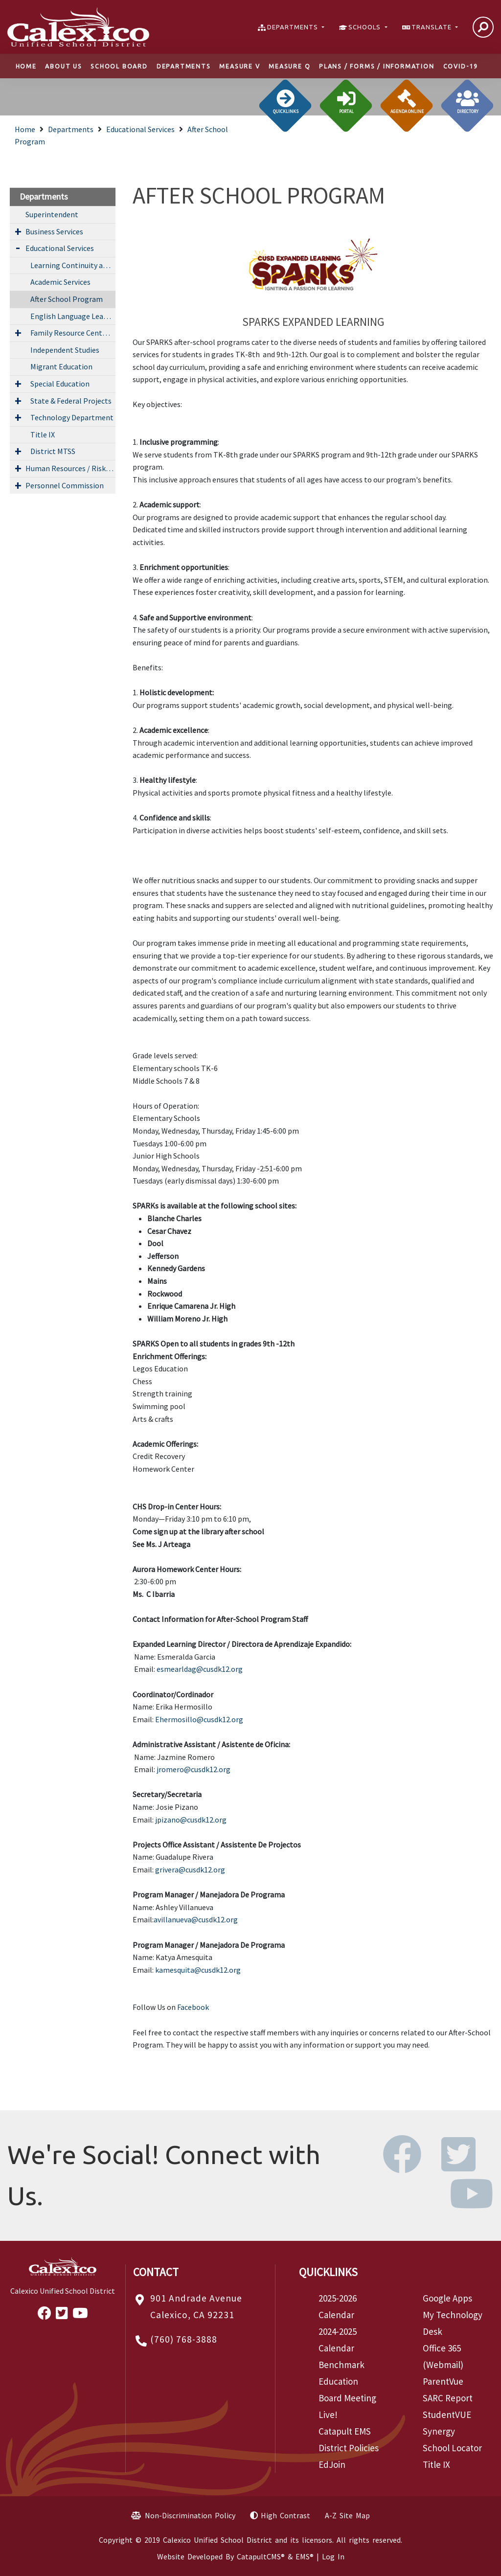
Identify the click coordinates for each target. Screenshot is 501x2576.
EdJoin (332, 2464)
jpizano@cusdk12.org (191, 1819)
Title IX (42, 434)
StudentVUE (447, 2414)
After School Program (66, 299)
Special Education (60, 383)
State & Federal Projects (71, 401)
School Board (119, 66)
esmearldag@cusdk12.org (200, 1669)
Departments (184, 66)
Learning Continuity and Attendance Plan (72, 265)
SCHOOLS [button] (365, 26)
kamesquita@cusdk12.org (198, 1970)
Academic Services (60, 282)
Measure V (239, 66)
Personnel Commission (64, 485)
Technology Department (72, 417)
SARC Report (448, 2398)
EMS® (305, 2556)
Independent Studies (64, 350)
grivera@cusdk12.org (190, 1869)
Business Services (54, 231)
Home (26, 66)
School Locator (452, 2448)
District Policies (349, 2448)
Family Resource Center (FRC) (72, 333)
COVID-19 (460, 66)
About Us (63, 66)
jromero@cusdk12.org (193, 1769)
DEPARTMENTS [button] (293, 26)
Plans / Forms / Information (376, 66)
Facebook (193, 2007)
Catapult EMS (345, 2431)
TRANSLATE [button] (432, 26)
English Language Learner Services (72, 316)
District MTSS (52, 451)
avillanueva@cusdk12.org (196, 1919)
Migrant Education (61, 366)
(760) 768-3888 (183, 2339)
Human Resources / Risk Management (70, 468)
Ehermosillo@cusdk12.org (199, 1719)
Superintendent (51, 214)
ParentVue (443, 2381)
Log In (333, 2556)
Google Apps (447, 2298)
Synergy (439, 2431)
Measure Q (289, 66)
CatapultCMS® (261, 2556)
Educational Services (140, 129)
